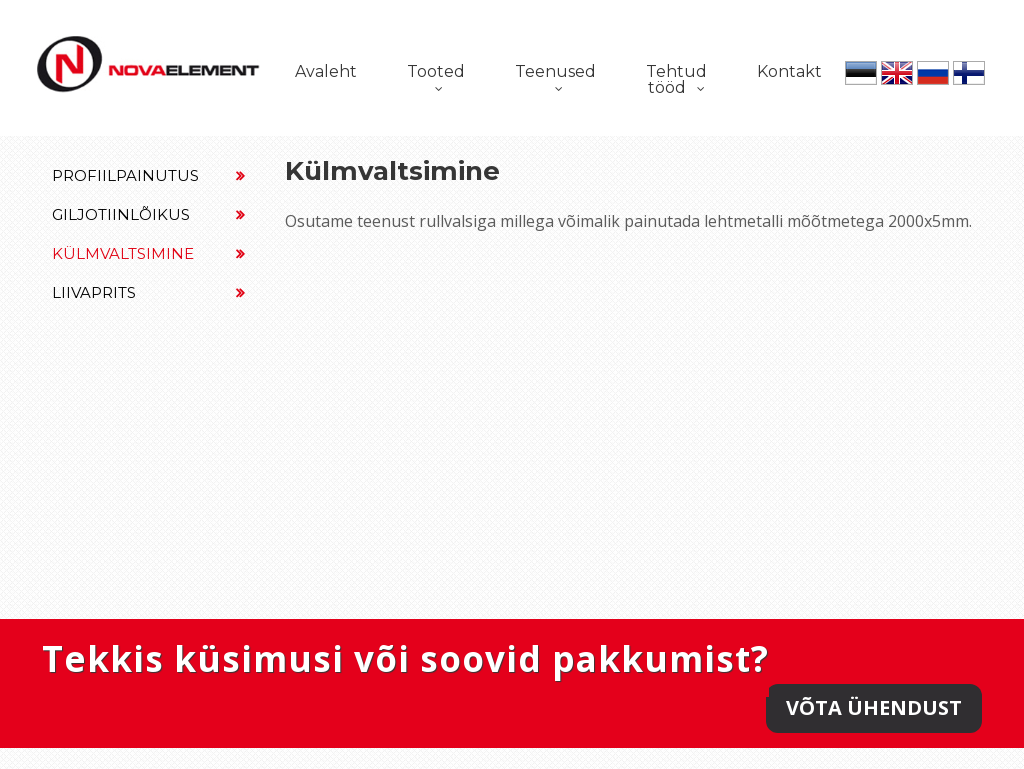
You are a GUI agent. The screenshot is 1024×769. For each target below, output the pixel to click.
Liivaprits (148, 292)
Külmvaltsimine (148, 253)
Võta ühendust (874, 707)
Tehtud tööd (676, 79)
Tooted (436, 71)
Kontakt (789, 71)
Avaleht (326, 71)
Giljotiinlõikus (148, 214)
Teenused (555, 71)
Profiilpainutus (148, 175)
